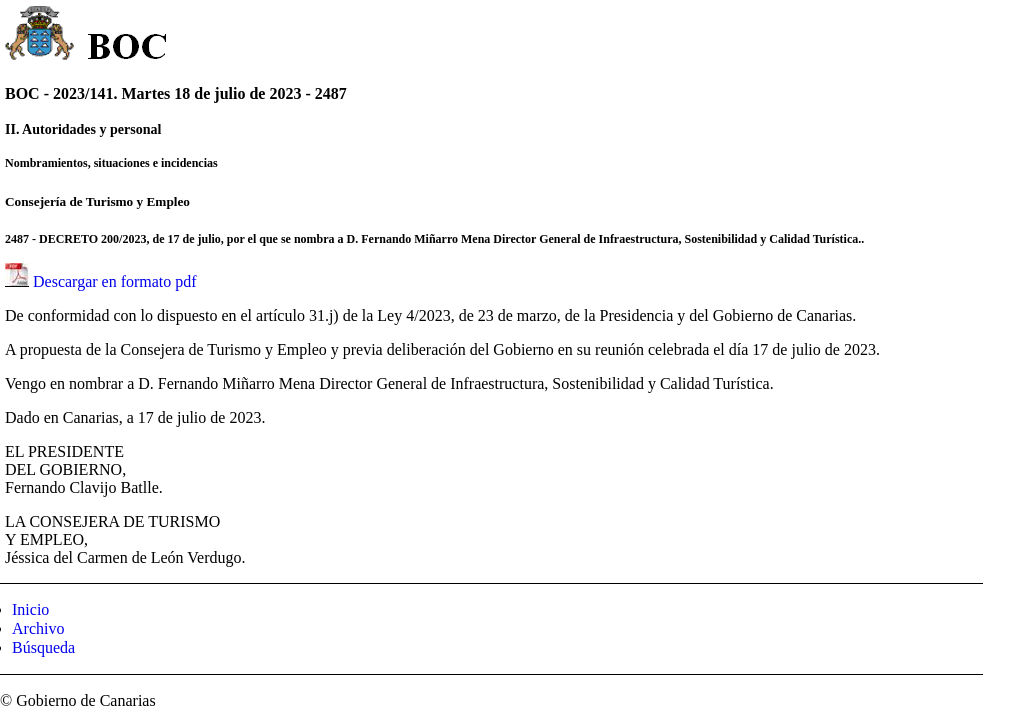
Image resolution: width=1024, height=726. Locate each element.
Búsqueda (43, 647)
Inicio (30, 609)
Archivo (38, 628)
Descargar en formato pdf (115, 281)
